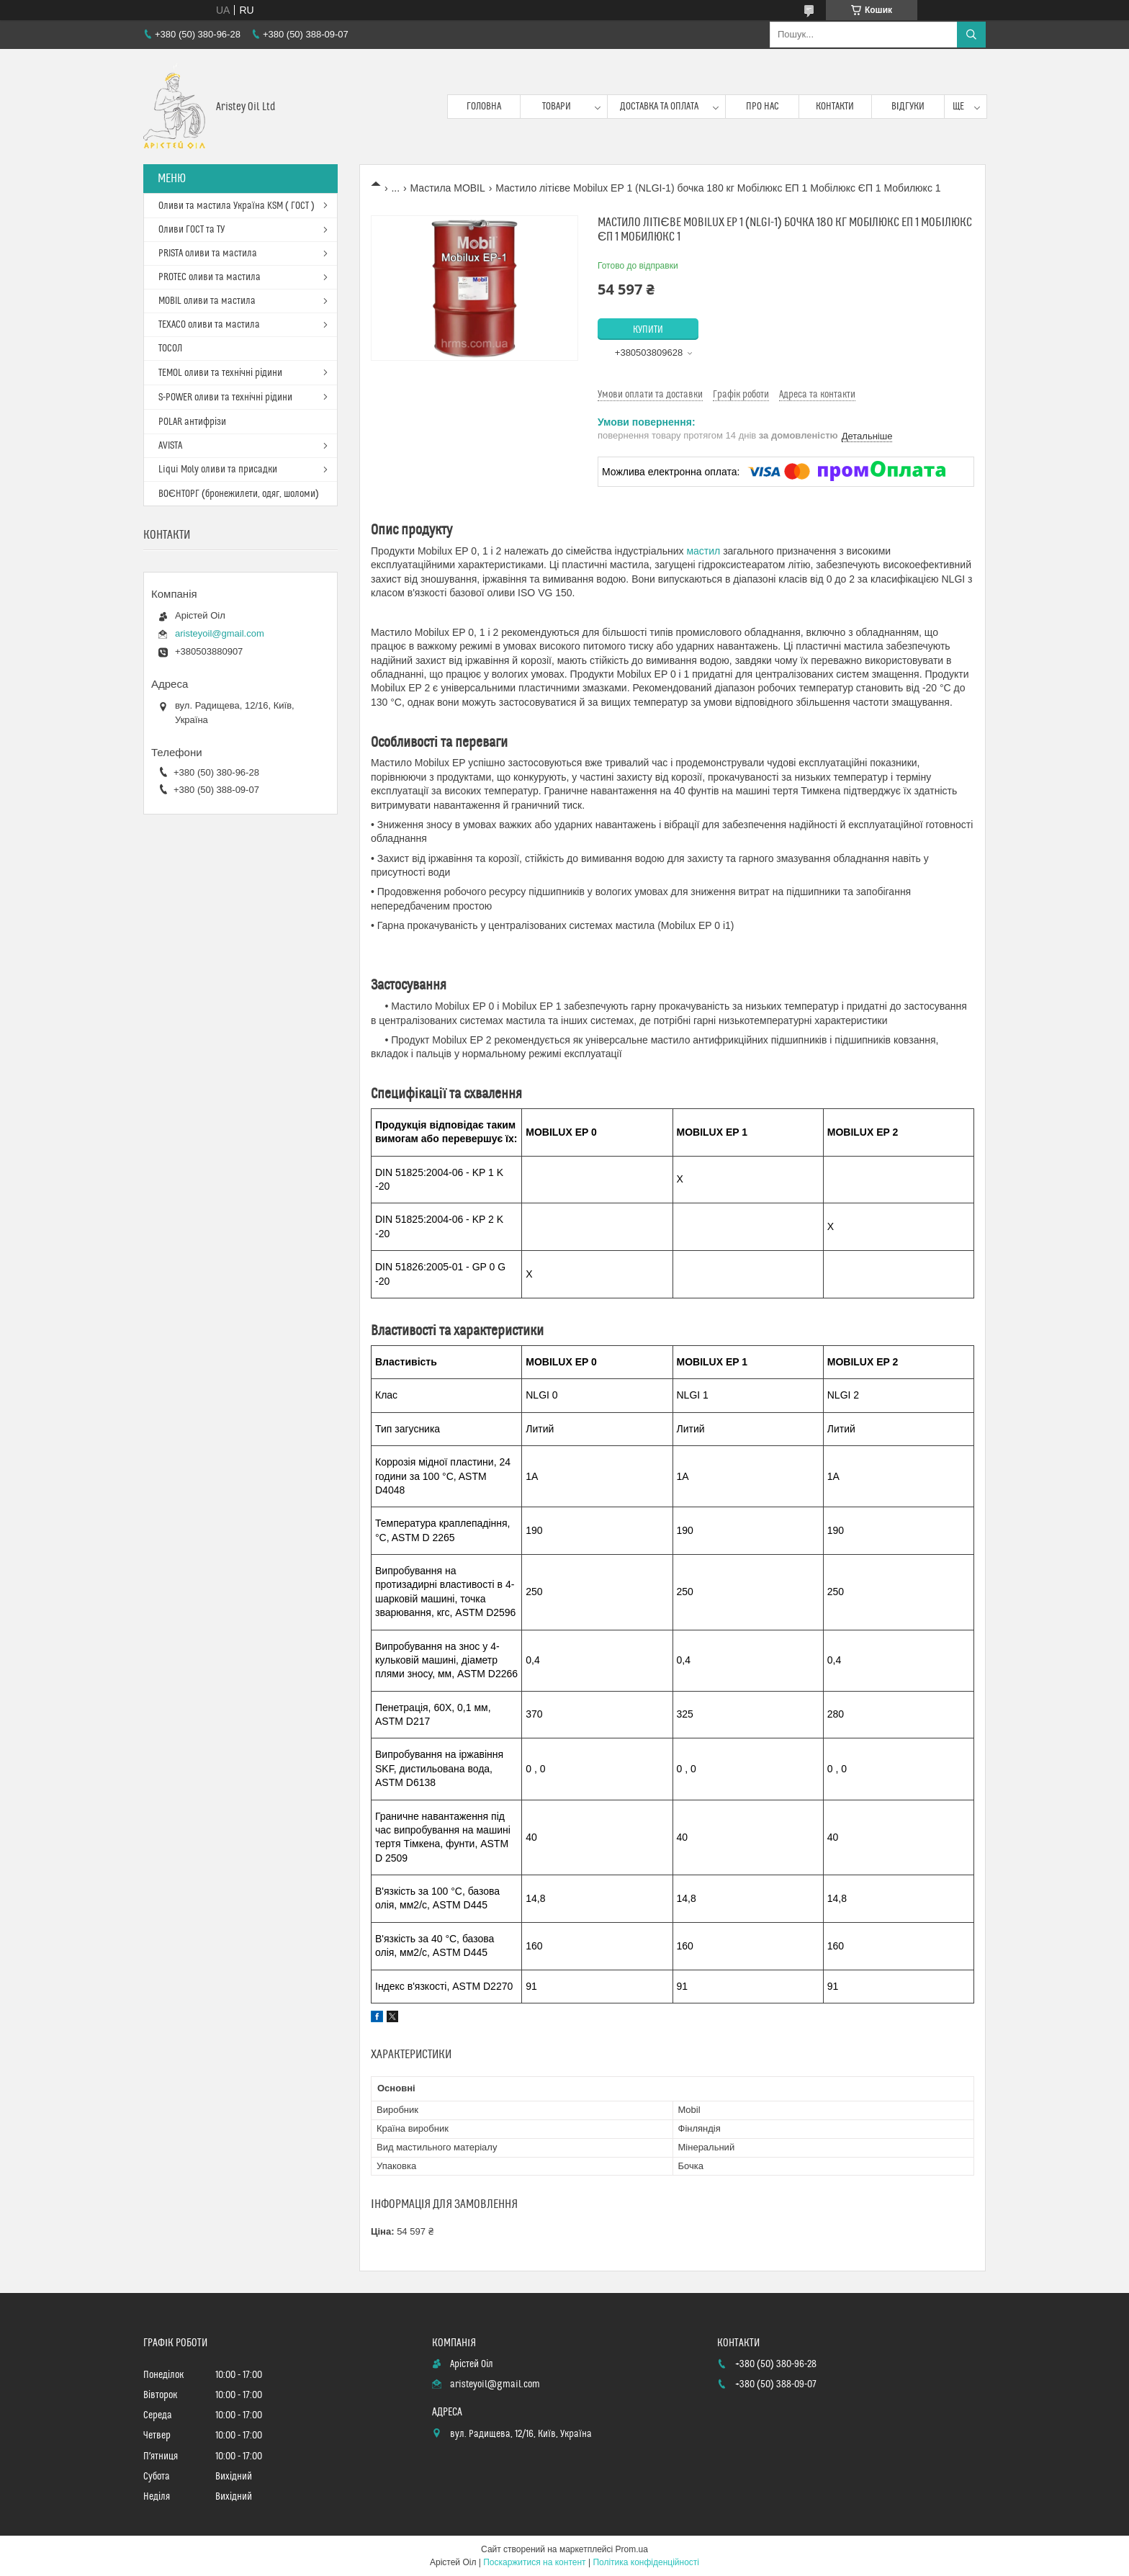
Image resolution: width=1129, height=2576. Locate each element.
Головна (484, 106)
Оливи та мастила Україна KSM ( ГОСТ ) (236, 206)
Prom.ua (632, 2549)
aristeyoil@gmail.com (219, 633)
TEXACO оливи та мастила (209, 325)
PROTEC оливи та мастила (209, 277)
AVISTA (170, 446)
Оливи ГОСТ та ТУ (191, 229)
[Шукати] (971, 35)
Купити (648, 330)
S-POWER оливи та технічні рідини (225, 397)
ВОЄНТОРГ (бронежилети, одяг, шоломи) (238, 494)
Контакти (835, 106)
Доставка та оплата (659, 106)
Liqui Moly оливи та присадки (217, 469)
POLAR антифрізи (192, 422)
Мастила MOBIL (447, 188)
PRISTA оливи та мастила (207, 253)
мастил (703, 551)
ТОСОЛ (170, 348)
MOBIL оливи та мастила (207, 301)
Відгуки (908, 106)
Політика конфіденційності (646, 2562)
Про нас (762, 106)
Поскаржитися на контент (534, 2562)
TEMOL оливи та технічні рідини (220, 373)
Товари (556, 106)
